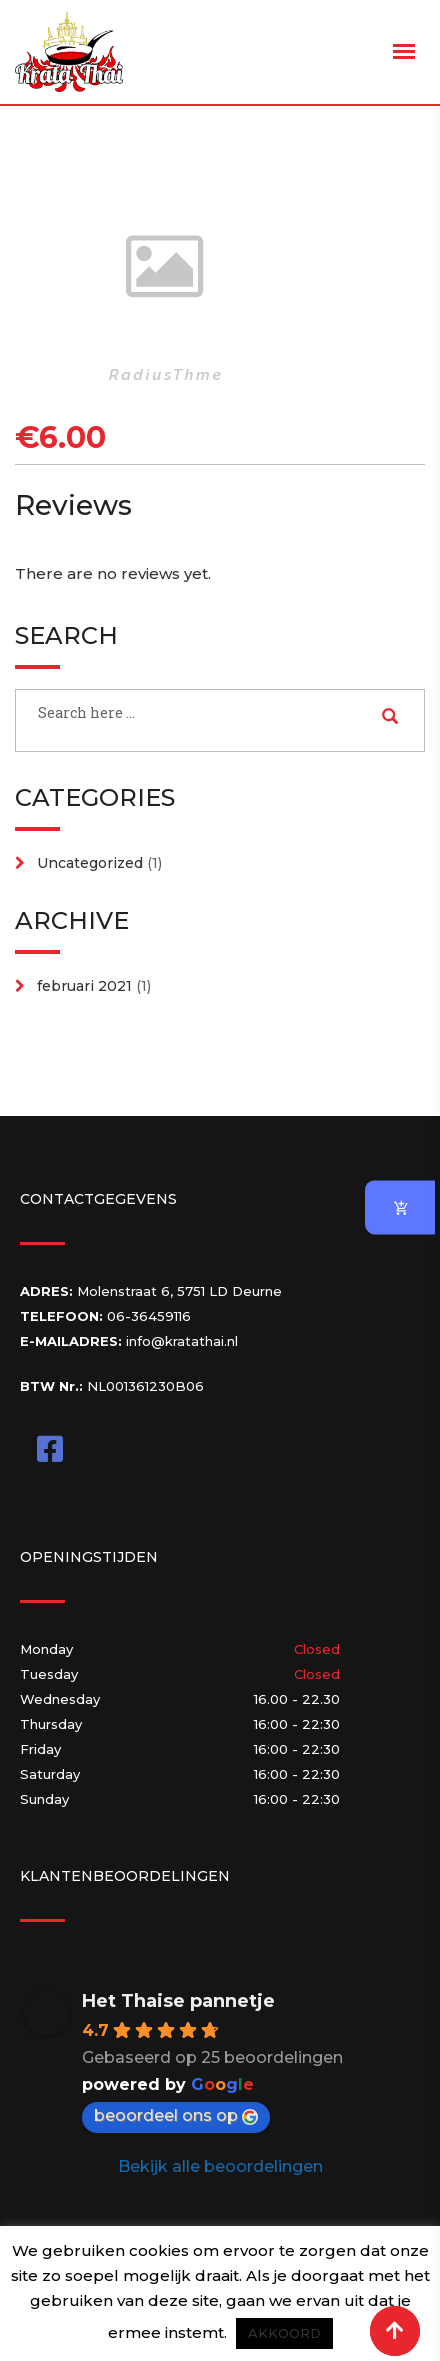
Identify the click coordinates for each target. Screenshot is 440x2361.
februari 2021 (84, 986)
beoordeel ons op (176, 2115)
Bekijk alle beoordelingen (220, 2166)
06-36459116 (149, 1316)
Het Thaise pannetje (178, 2001)
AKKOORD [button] (284, 2333)
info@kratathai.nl (182, 1341)
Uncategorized (90, 863)
